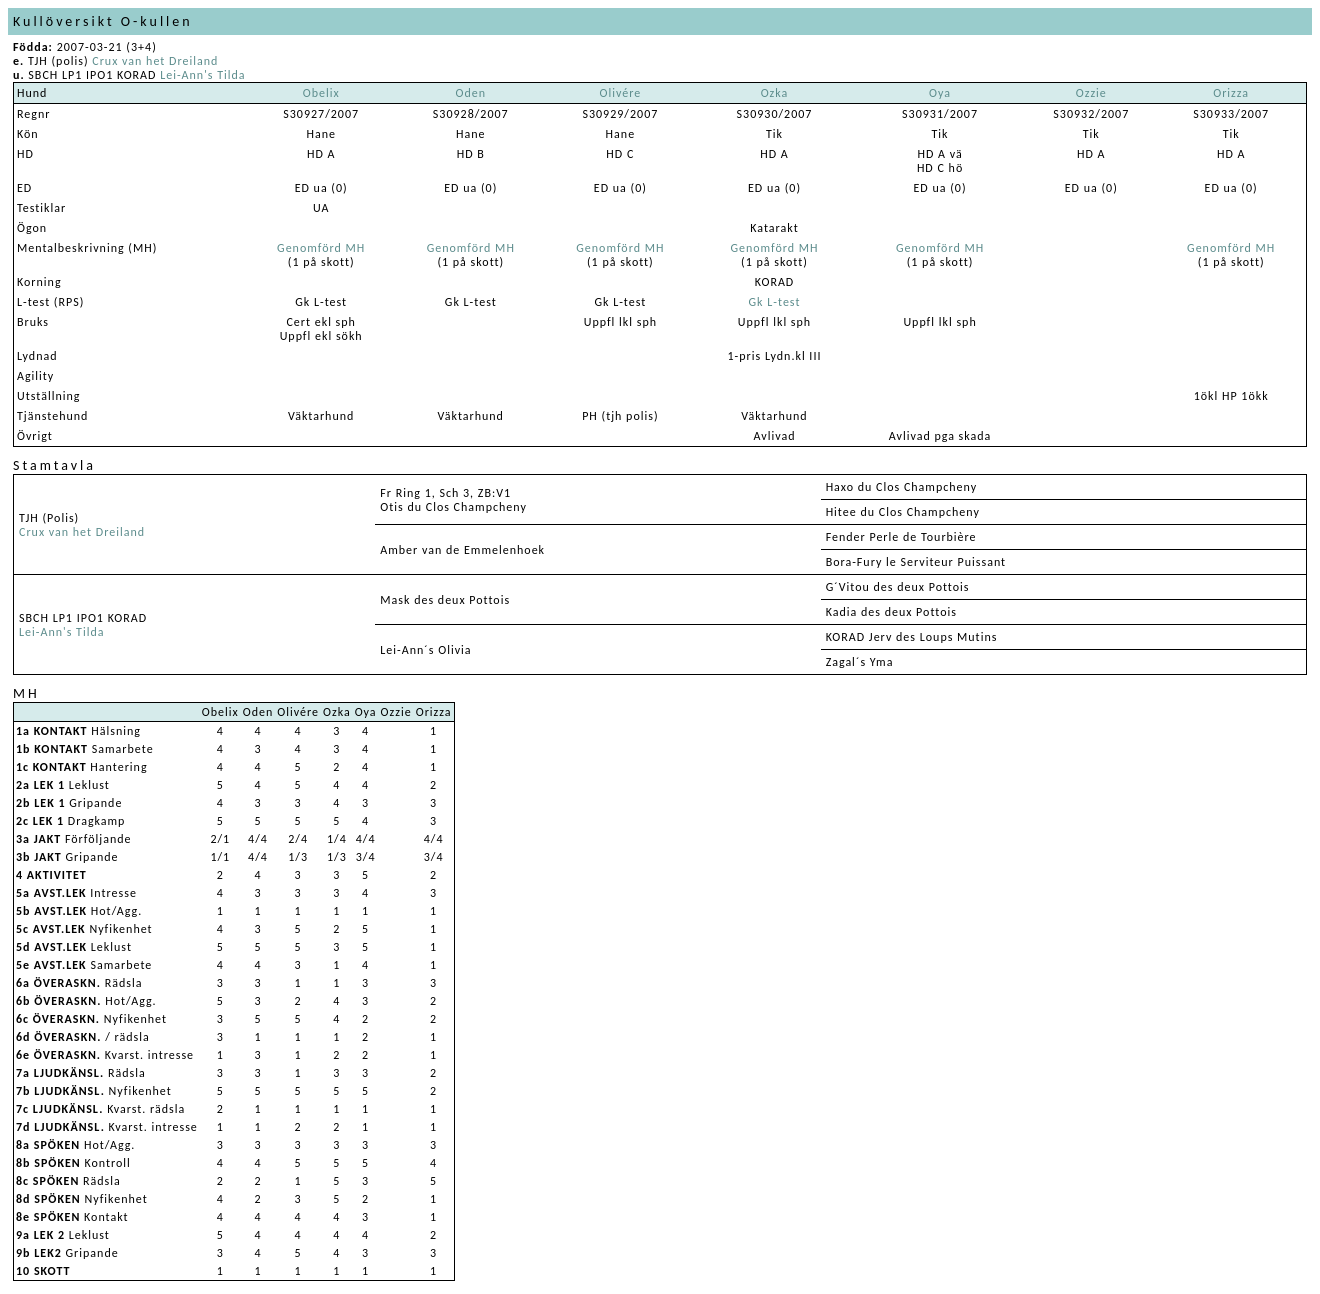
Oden (471, 93)
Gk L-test (775, 302)
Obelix (321, 93)
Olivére (620, 93)
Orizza (1231, 93)
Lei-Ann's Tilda (202, 75)
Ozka (775, 93)
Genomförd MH (321, 248)
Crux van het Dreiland (155, 61)
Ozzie (1091, 93)
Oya (940, 93)
